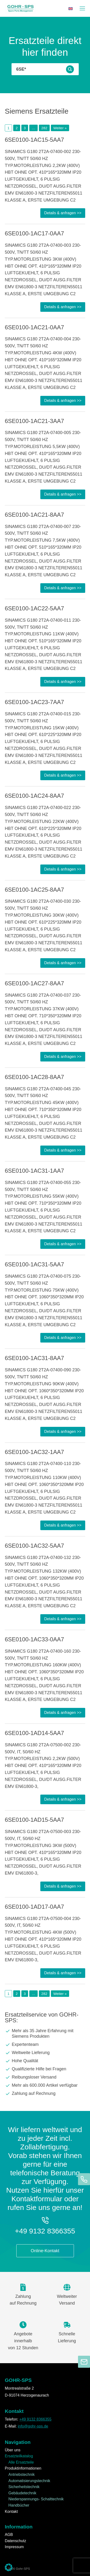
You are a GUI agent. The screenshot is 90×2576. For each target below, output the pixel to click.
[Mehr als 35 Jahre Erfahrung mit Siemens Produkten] (45, 2033)
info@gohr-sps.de (33, 2426)
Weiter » (60, 128)
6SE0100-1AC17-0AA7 (34, 233)
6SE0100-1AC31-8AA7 (34, 1358)
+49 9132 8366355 (45, 2231)
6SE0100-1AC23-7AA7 (34, 702)
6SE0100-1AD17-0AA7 (34, 1906)
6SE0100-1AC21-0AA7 (34, 327)
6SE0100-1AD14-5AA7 (34, 1733)
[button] (82, 8)
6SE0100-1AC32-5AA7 (34, 1545)
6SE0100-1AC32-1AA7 (34, 1452)
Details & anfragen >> (62, 213)
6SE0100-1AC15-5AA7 (34, 139)
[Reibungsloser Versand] (45, 2077)
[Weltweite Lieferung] (45, 2053)
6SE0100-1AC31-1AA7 (34, 1170)
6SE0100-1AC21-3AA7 (34, 421)
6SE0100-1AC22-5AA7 (34, 608)
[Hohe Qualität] (45, 2061)
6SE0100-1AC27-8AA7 (34, 983)
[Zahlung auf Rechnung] (45, 2094)
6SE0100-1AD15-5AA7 (34, 1819)
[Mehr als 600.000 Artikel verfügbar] (45, 2085)
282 (44, 128)
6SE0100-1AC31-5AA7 (34, 1264)
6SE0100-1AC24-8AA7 (34, 795)
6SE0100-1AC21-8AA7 (34, 514)
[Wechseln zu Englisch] (70, 8)
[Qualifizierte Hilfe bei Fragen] (45, 2069)
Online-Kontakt (45, 2250)
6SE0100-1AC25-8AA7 (34, 889)
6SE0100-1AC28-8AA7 (34, 1077)
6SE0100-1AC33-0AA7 (34, 1639)
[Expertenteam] (45, 2045)
